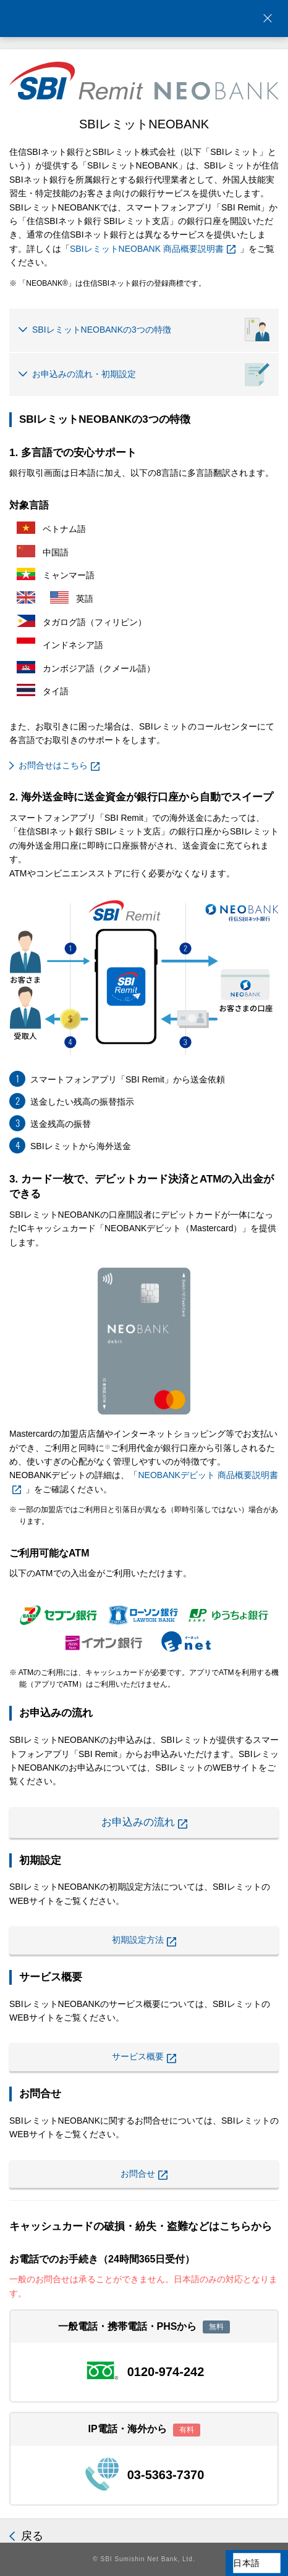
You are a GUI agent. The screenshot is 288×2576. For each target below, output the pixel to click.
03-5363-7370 (166, 2475)
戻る (32, 2536)
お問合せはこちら (59, 765)
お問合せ (144, 2174)
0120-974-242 (166, 2372)
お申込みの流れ (144, 1822)
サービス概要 (144, 2057)
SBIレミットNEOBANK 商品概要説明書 (152, 249)
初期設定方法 (144, 1941)
